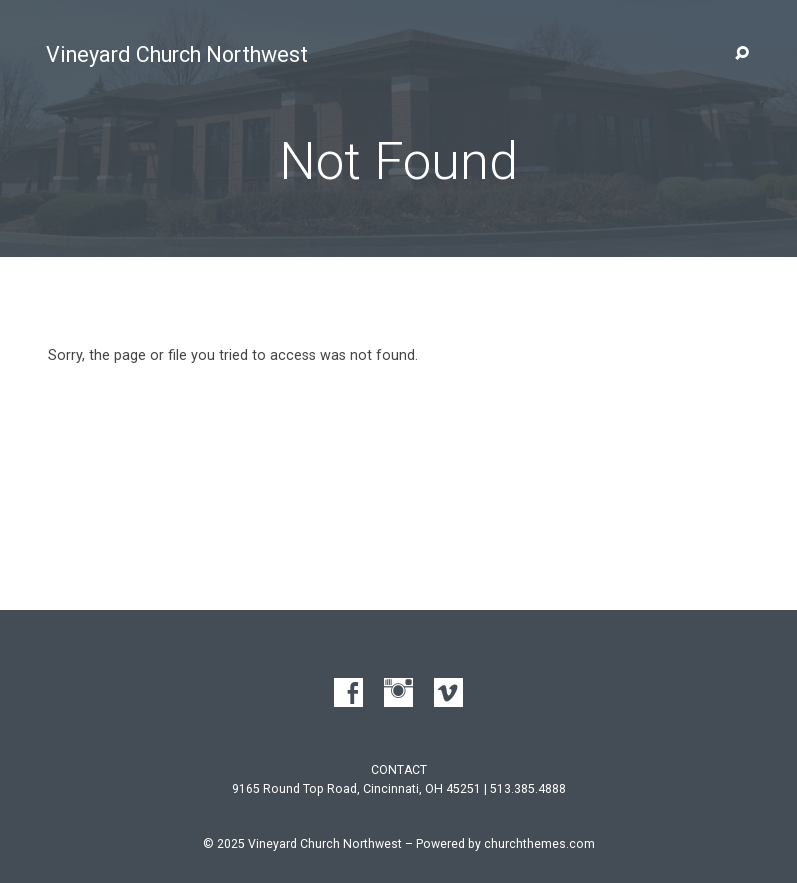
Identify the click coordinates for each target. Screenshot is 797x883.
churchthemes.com (539, 844)
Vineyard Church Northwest (177, 54)
